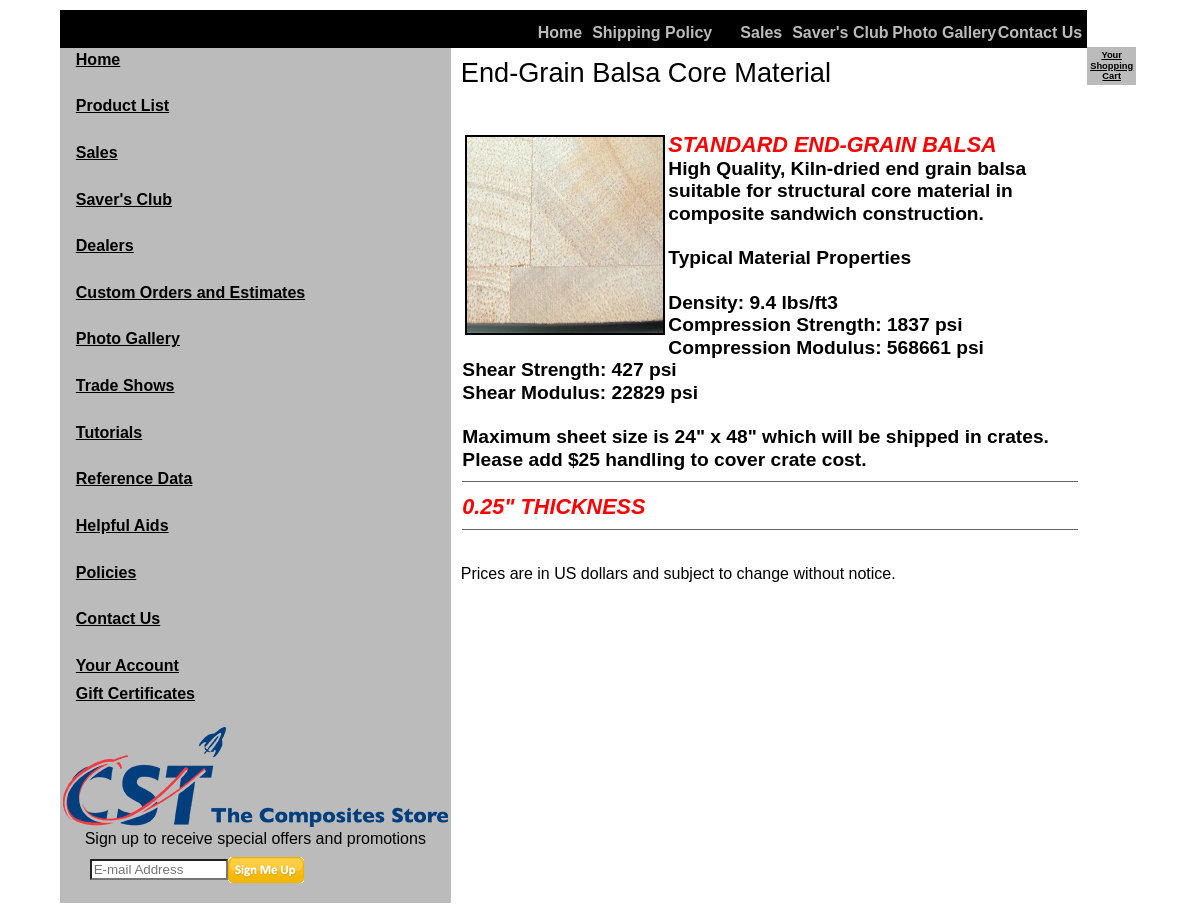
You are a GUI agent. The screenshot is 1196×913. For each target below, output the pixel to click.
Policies (106, 572)
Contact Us (1040, 32)
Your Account (127, 665)
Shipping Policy (639, 32)
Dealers (105, 245)
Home (560, 32)
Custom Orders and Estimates (190, 292)
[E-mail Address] (159, 869)
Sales (761, 32)
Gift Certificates (135, 693)
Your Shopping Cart (1111, 66)
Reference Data (134, 478)
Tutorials (109, 432)
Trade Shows (125, 385)
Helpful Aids (122, 525)
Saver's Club (839, 32)
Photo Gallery (939, 32)
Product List (122, 105)
